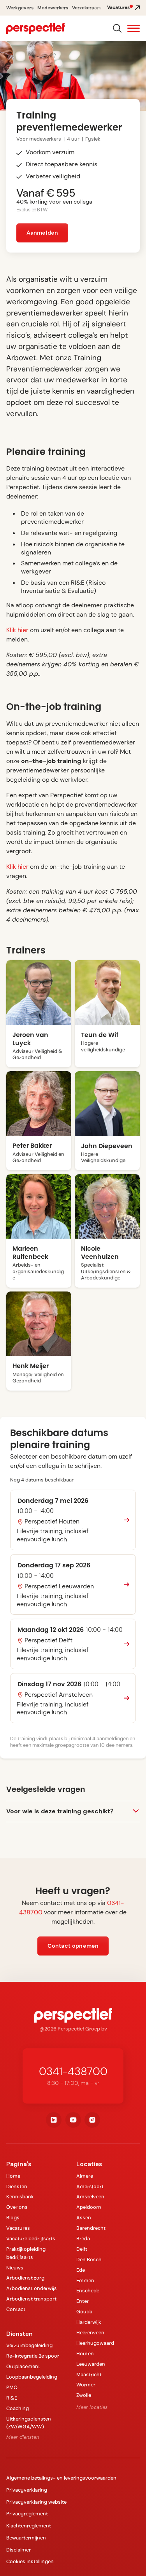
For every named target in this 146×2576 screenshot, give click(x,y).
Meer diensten (22, 2437)
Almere (84, 2176)
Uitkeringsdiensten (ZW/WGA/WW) (28, 2423)
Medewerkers (52, 8)
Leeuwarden (90, 2364)
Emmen (85, 2280)
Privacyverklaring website (36, 2502)
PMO (12, 2387)
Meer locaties (91, 2407)
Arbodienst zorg (25, 2277)
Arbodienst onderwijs (31, 2288)
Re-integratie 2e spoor (32, 2356)
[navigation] (35, 28)
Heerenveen (90, 2332)
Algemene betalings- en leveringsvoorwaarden (61, 2478)
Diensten (16, 2186)
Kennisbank (20, 2196)
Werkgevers (19, 8)
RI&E (11, 2398)
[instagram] (92, 2120)
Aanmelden (42, 232)
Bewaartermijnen (26, 2537)
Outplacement (23, 2366)
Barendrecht (91, 2228)
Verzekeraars (86, 8)
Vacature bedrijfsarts (30, 2238)
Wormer (85, 2384)
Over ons (17, 2207)
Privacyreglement (27, 2513)
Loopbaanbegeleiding (31, 2377)
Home (13, 2176)
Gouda (84, 2311)
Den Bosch (89, 2259)
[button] (133, 29)
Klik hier (18, 630)
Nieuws (14, 2267)
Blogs (12, 2217)
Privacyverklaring (26, 2490)
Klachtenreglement (28, 2525)
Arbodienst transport (31, 2298)
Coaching (17, 2408)
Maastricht (89, 2374)
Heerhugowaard (95, 2343)
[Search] (117, 28)
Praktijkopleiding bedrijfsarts (26, 2253)
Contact (15, 2309)
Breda (83, 2238)
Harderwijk (88, 2322)
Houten (85, 2353)
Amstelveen (90, 2196)
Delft (81, 2249)
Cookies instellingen (30, 2561)
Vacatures (18, 2228)
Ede (80, 2270)
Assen (83, 2217)
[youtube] (73, 2120)
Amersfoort (90, 2186)
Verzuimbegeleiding (29, 2345)
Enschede (87, 2290)
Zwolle (83, 2395)
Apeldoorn (88, 2207)
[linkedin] (54, 2120)
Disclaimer (18, 2549)
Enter (82, 2301)
